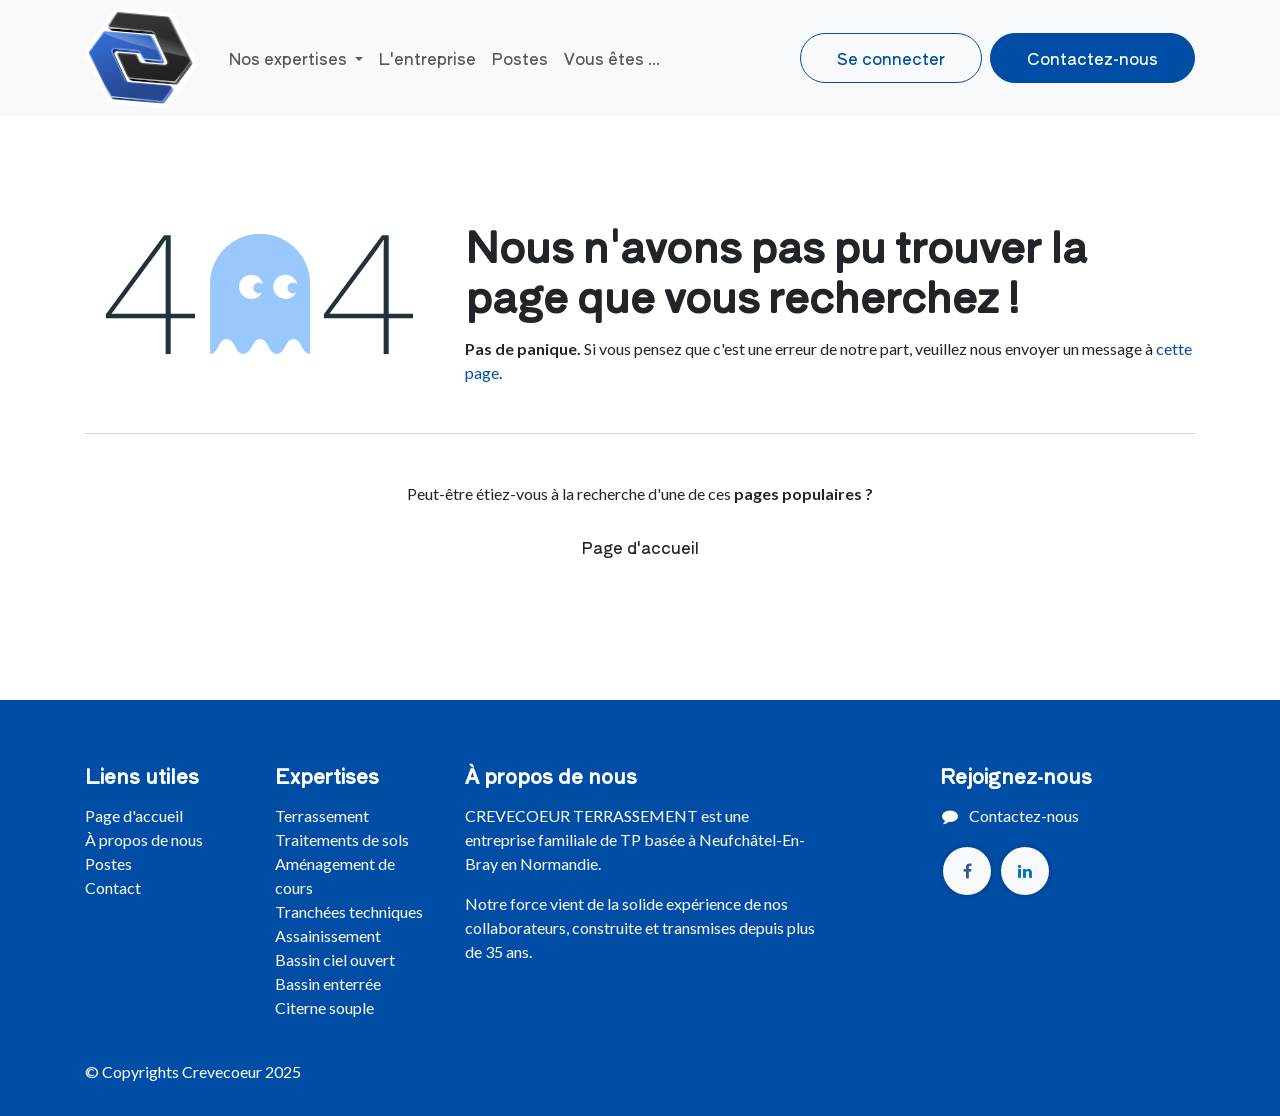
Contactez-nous (1092, 58)
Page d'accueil (640, 547)
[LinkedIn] (1025, 871)
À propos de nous (144, 839)
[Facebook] (967, 871)
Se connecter (891, 58)
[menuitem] (296, 58)
